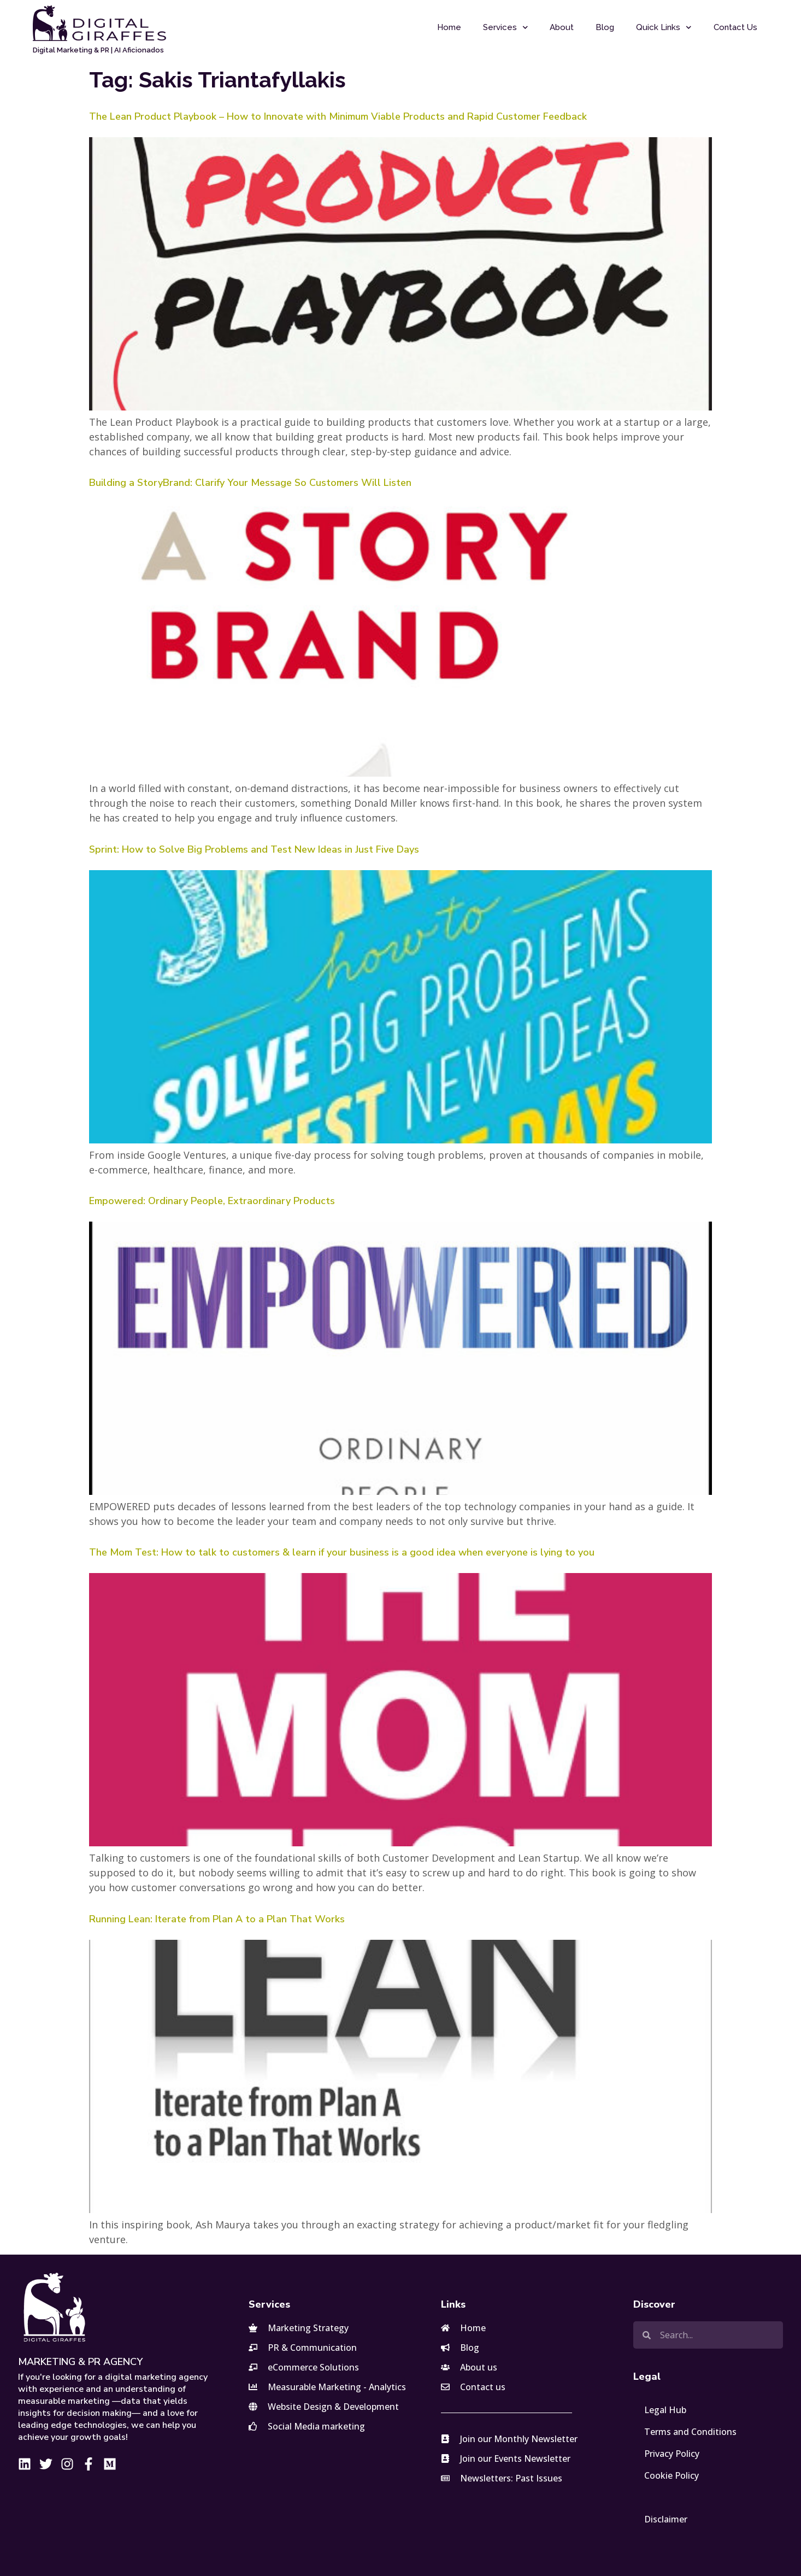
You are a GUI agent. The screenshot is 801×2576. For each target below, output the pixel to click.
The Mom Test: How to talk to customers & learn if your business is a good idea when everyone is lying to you (341, 1552)
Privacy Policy (671, 2454)
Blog (605, 27)
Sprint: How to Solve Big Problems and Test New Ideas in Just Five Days (254, 849)
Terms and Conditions (690, 2432)
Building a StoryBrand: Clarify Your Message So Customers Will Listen (250, 482)
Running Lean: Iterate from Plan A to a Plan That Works (217, 1919)
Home (449, 27)
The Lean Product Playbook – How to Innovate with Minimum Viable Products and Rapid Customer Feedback (338, 116)
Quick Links (664, 27)
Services (505, 27)
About (562, 27)
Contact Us (735, 27)
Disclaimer (665, 2519)
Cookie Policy (671, 2475)
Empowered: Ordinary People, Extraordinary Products (212, 1200)
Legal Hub (665, 2410)
